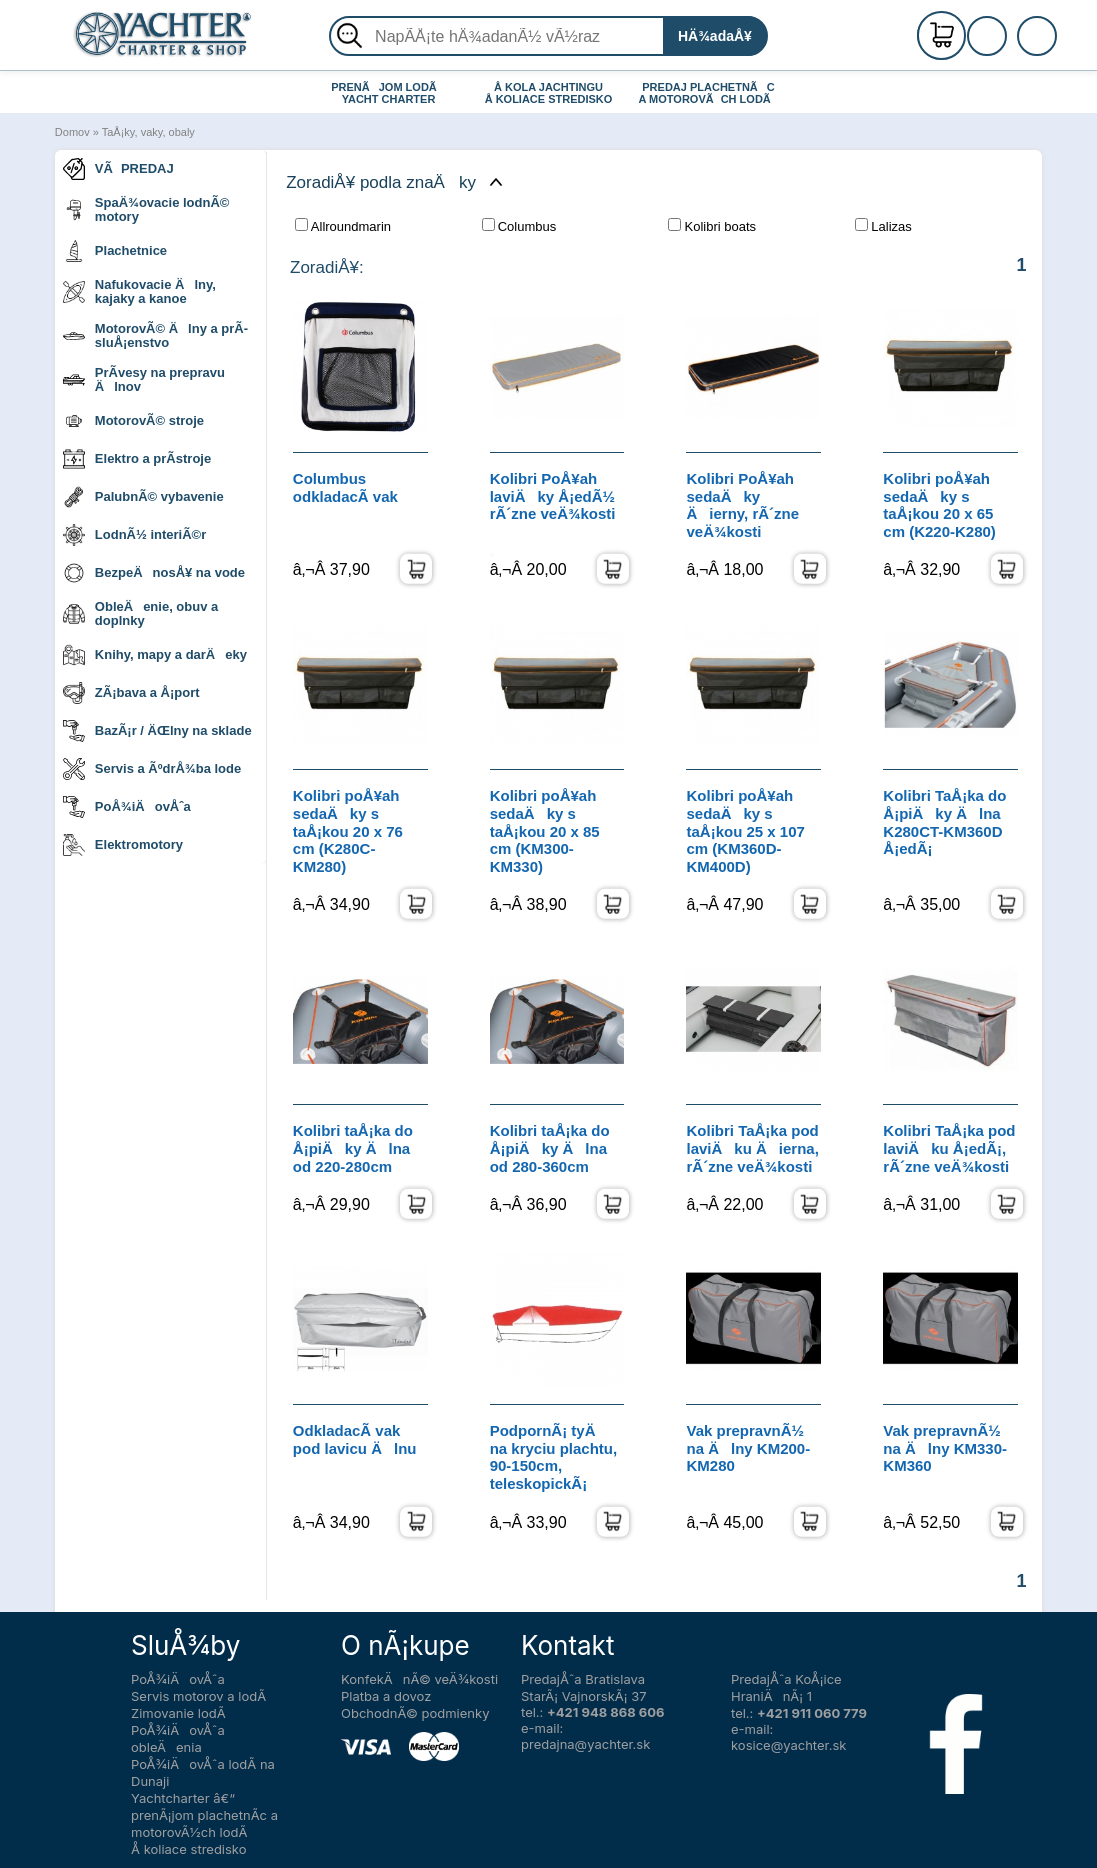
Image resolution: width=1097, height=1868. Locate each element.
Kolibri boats (712, 226)
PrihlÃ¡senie (1011, 47)
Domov (72, 132)
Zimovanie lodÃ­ (178, 1713)
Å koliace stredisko (189, 1849)
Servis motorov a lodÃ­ (198, 1696)
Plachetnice (115, 251)
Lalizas (883, 226)
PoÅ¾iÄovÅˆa (127, 807)
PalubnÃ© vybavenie (143, 497)
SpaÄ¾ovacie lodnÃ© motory (146, 209)
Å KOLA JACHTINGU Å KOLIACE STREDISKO (549, 93)
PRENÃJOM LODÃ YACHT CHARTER (388, 93)
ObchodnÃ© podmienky (415, 1713)
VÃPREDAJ (118, 169)
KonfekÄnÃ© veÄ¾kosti (419, 1679)
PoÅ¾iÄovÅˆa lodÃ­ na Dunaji (203, 1772)
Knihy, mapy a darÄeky (155, 655)
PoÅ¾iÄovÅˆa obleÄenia (178, 1738)
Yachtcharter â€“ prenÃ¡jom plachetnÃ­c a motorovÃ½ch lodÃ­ (204, 1815)
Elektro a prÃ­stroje (137, 459)
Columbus (519, 226)
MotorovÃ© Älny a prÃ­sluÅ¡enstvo (155, 335)
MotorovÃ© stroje (133, 421)
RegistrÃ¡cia (1011, 27)
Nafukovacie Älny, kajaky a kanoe (139, 291)
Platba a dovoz (386, 1696)
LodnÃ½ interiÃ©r (134, 535)
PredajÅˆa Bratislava (583, 1679)
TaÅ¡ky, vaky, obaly (148, 132)
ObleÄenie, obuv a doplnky (140, 613)
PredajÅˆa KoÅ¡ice (786, 1679)
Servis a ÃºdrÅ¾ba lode (152, 769)
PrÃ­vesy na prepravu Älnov (144, 379)
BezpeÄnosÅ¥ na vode (154, 573)
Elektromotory (123, 845)
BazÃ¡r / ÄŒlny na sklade (157, 731)
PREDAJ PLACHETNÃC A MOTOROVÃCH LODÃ (709, 93)
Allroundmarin (343, 226)
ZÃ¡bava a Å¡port (131, 693)
